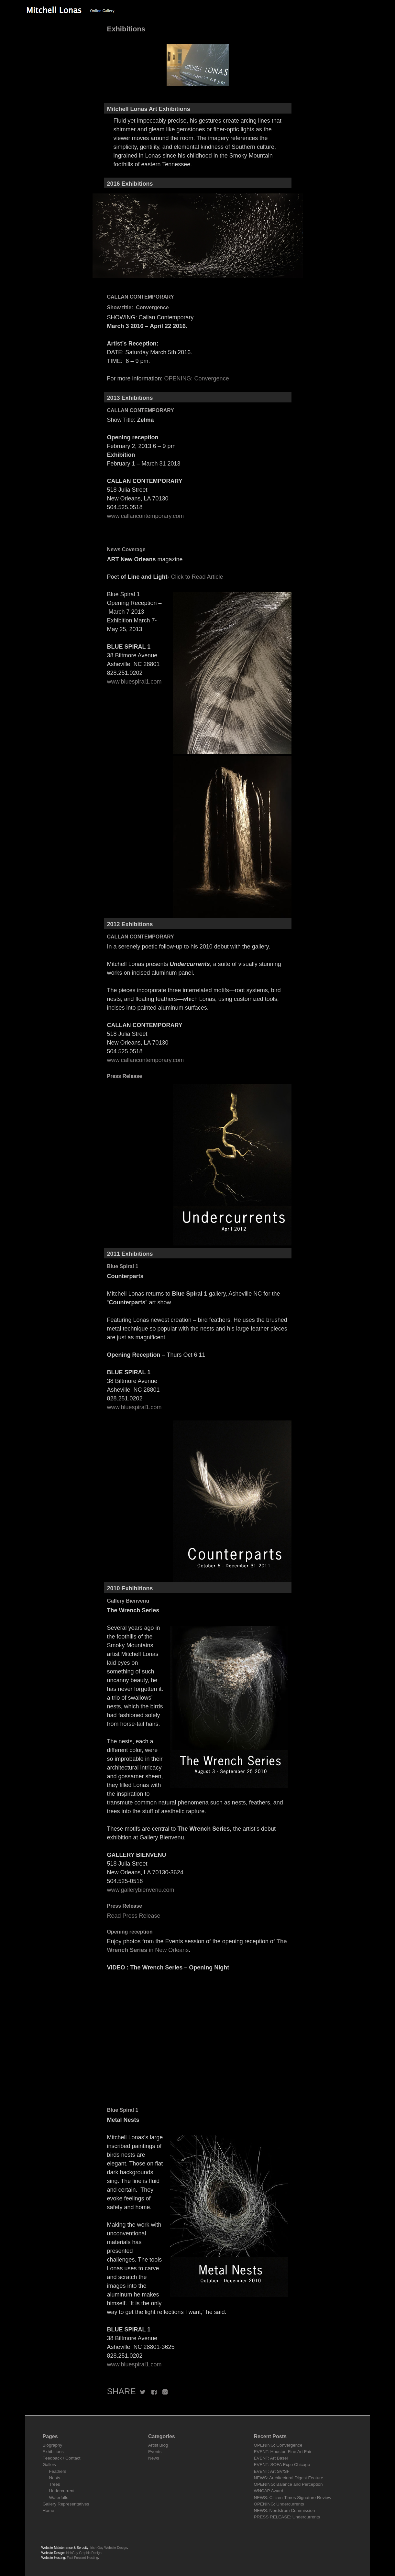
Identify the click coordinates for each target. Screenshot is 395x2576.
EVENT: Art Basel (271, 2458)
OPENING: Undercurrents (279, 2504)
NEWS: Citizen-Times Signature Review (293, 2497)
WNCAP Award (268, 2490)
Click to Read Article (197, 577)
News (153, 2458)
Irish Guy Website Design (108, 2547)
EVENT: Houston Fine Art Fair (283, 2451)
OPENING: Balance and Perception (288, 2484)
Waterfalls (59, 2497)
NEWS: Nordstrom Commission (284, 2510)
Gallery (50, 2464)
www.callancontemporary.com (145, 516)
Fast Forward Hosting (82, 2558)
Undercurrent (62, 2490)
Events (154, 2451)
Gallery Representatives (66, 2504)
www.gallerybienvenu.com (140, 1890)
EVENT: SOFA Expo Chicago (282, 2464)
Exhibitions (53, 2451)
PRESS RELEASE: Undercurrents (287, 2517)
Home (48, 2510)
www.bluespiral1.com (134, 681)
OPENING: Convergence (196, 378)
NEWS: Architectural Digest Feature (289, 2477)
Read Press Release (133, 1916)
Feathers (57, 2471)
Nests (54, 2477)
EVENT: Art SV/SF (272, 2471)
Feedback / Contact (62, 2458)
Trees (54, 2484)
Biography (52, 2445)
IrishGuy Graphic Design (84, 2553)
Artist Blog (158, 2445)
